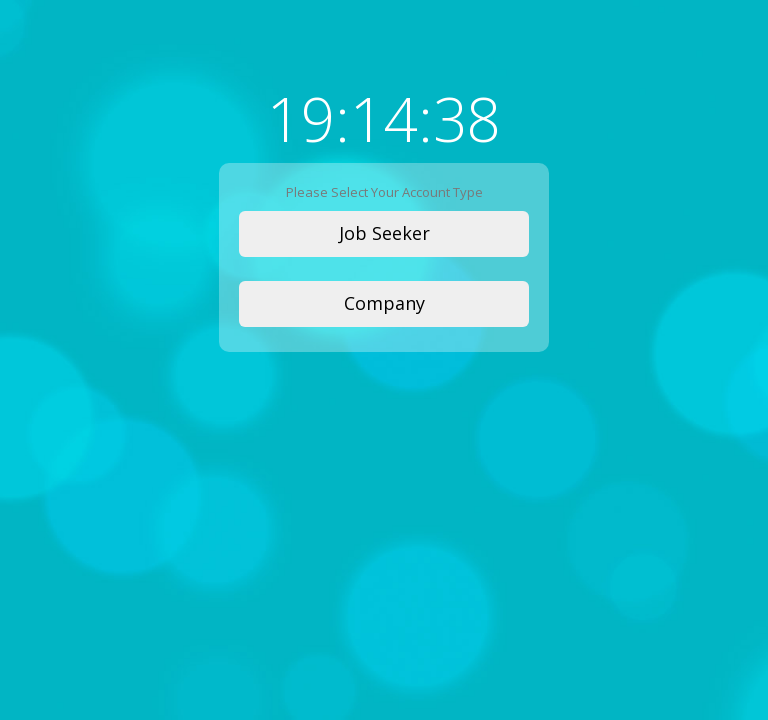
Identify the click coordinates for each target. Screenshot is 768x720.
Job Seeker (384, 233)
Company (384, 303)
